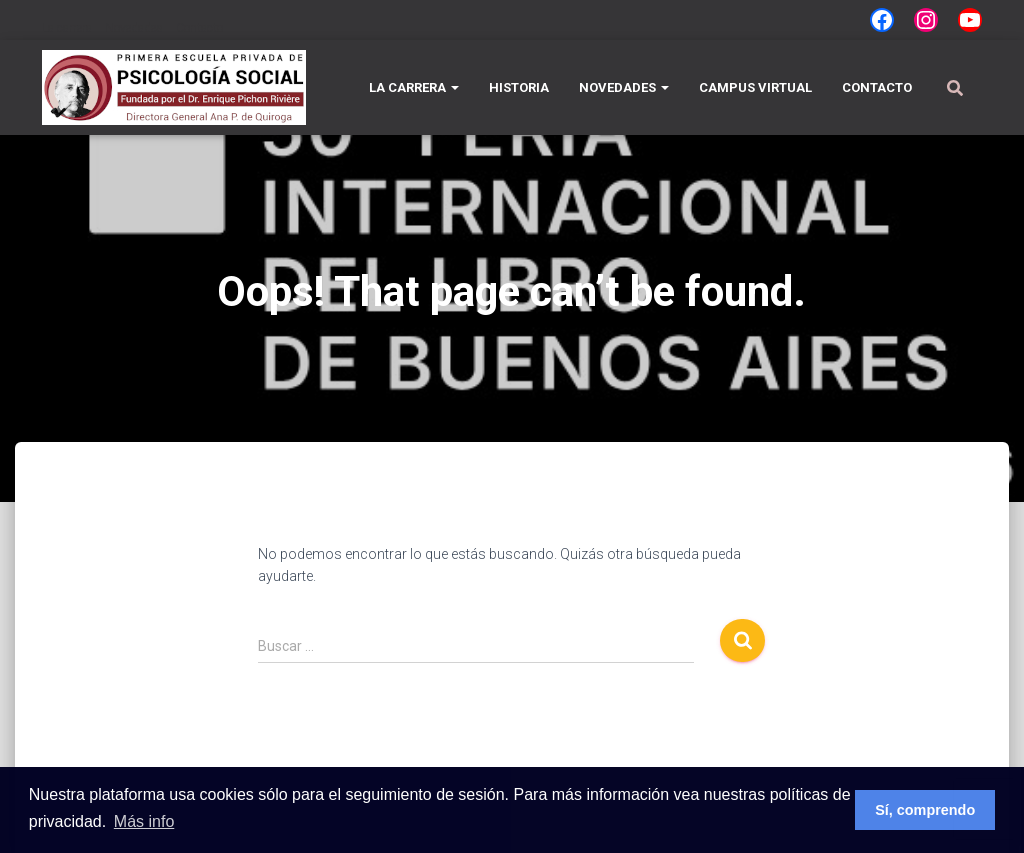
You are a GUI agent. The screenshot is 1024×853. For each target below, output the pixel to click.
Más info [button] (144, 821)
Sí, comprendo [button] (925, 810)
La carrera (67, 28)
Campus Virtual (755, 87)
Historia (519, 87)
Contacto (199, 28)
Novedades (134, 28)
